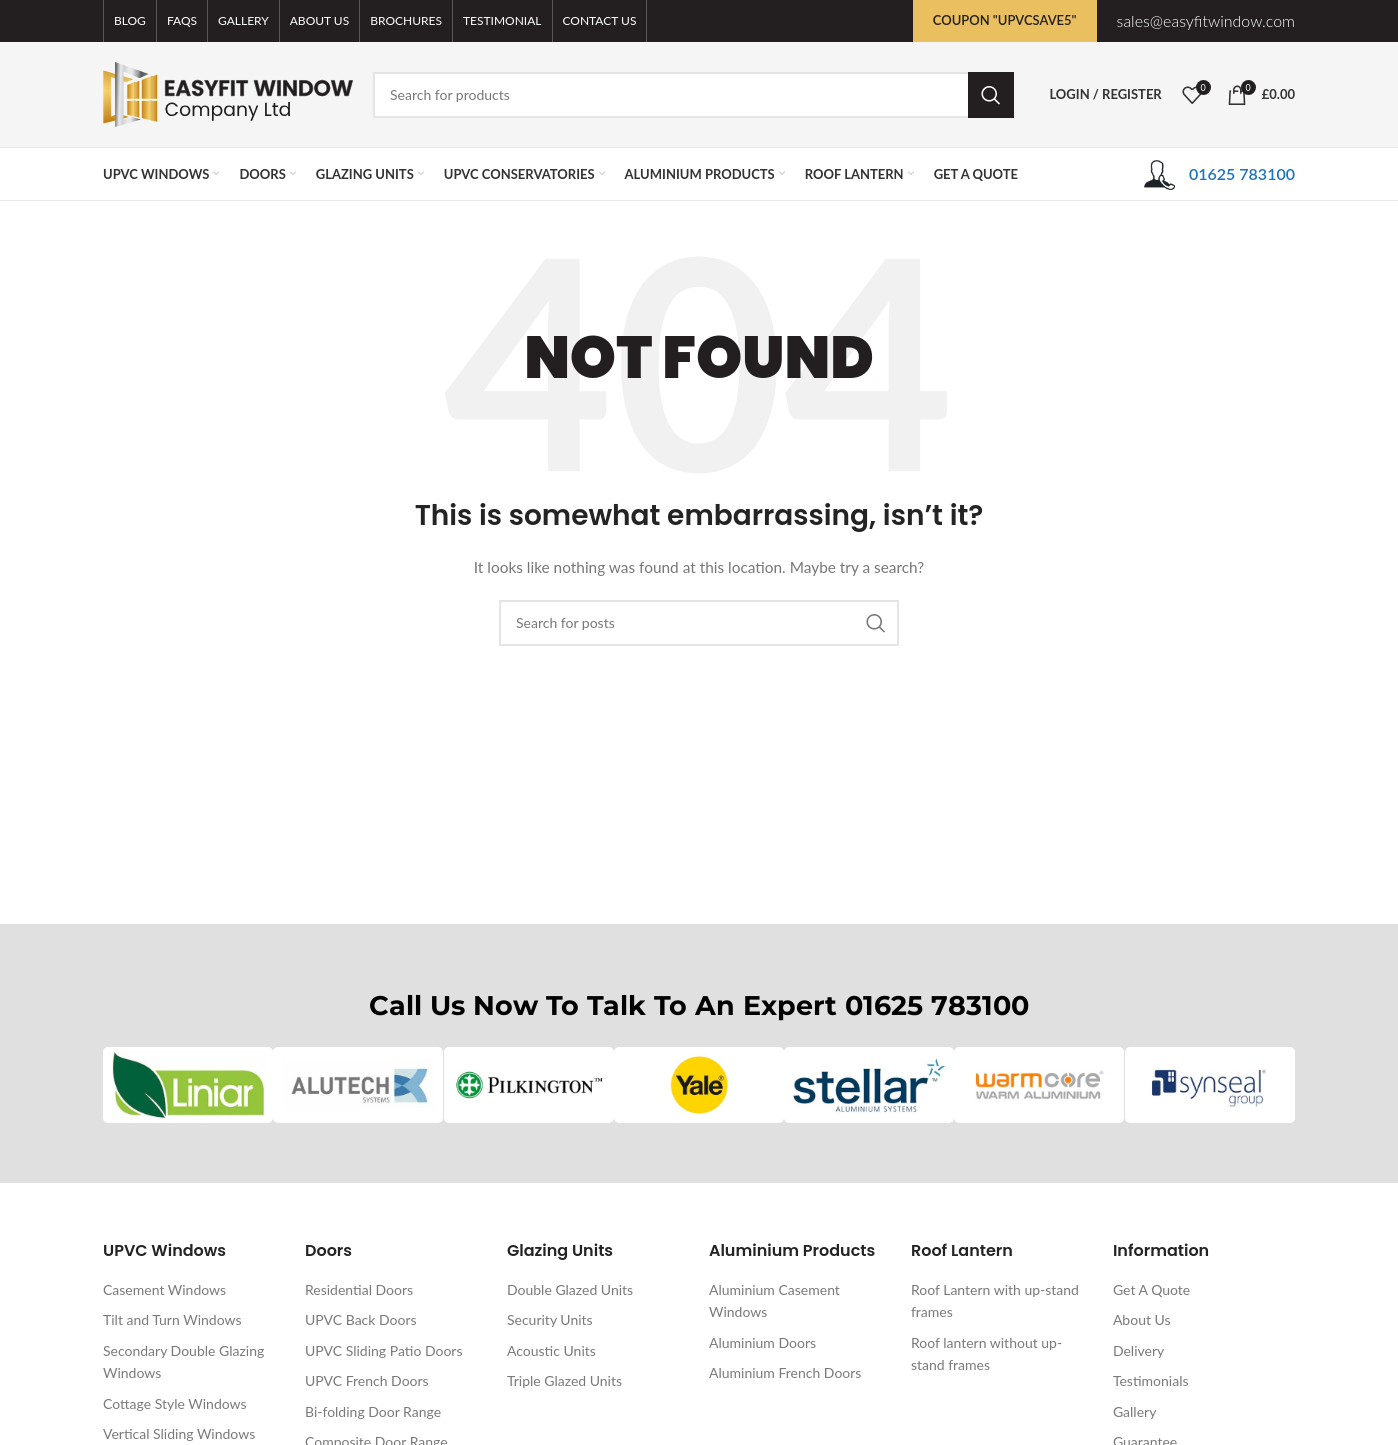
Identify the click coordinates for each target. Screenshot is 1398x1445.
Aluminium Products (792, 1251)
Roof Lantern (962, 1251)
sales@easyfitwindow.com (1206, 20)
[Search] (693, 95)
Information (1161, 1251)
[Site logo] (228, 92)
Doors (328, 1251)
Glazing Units (560, 1251)
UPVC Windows (164, 1251)
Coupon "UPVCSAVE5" (1005, 20)
